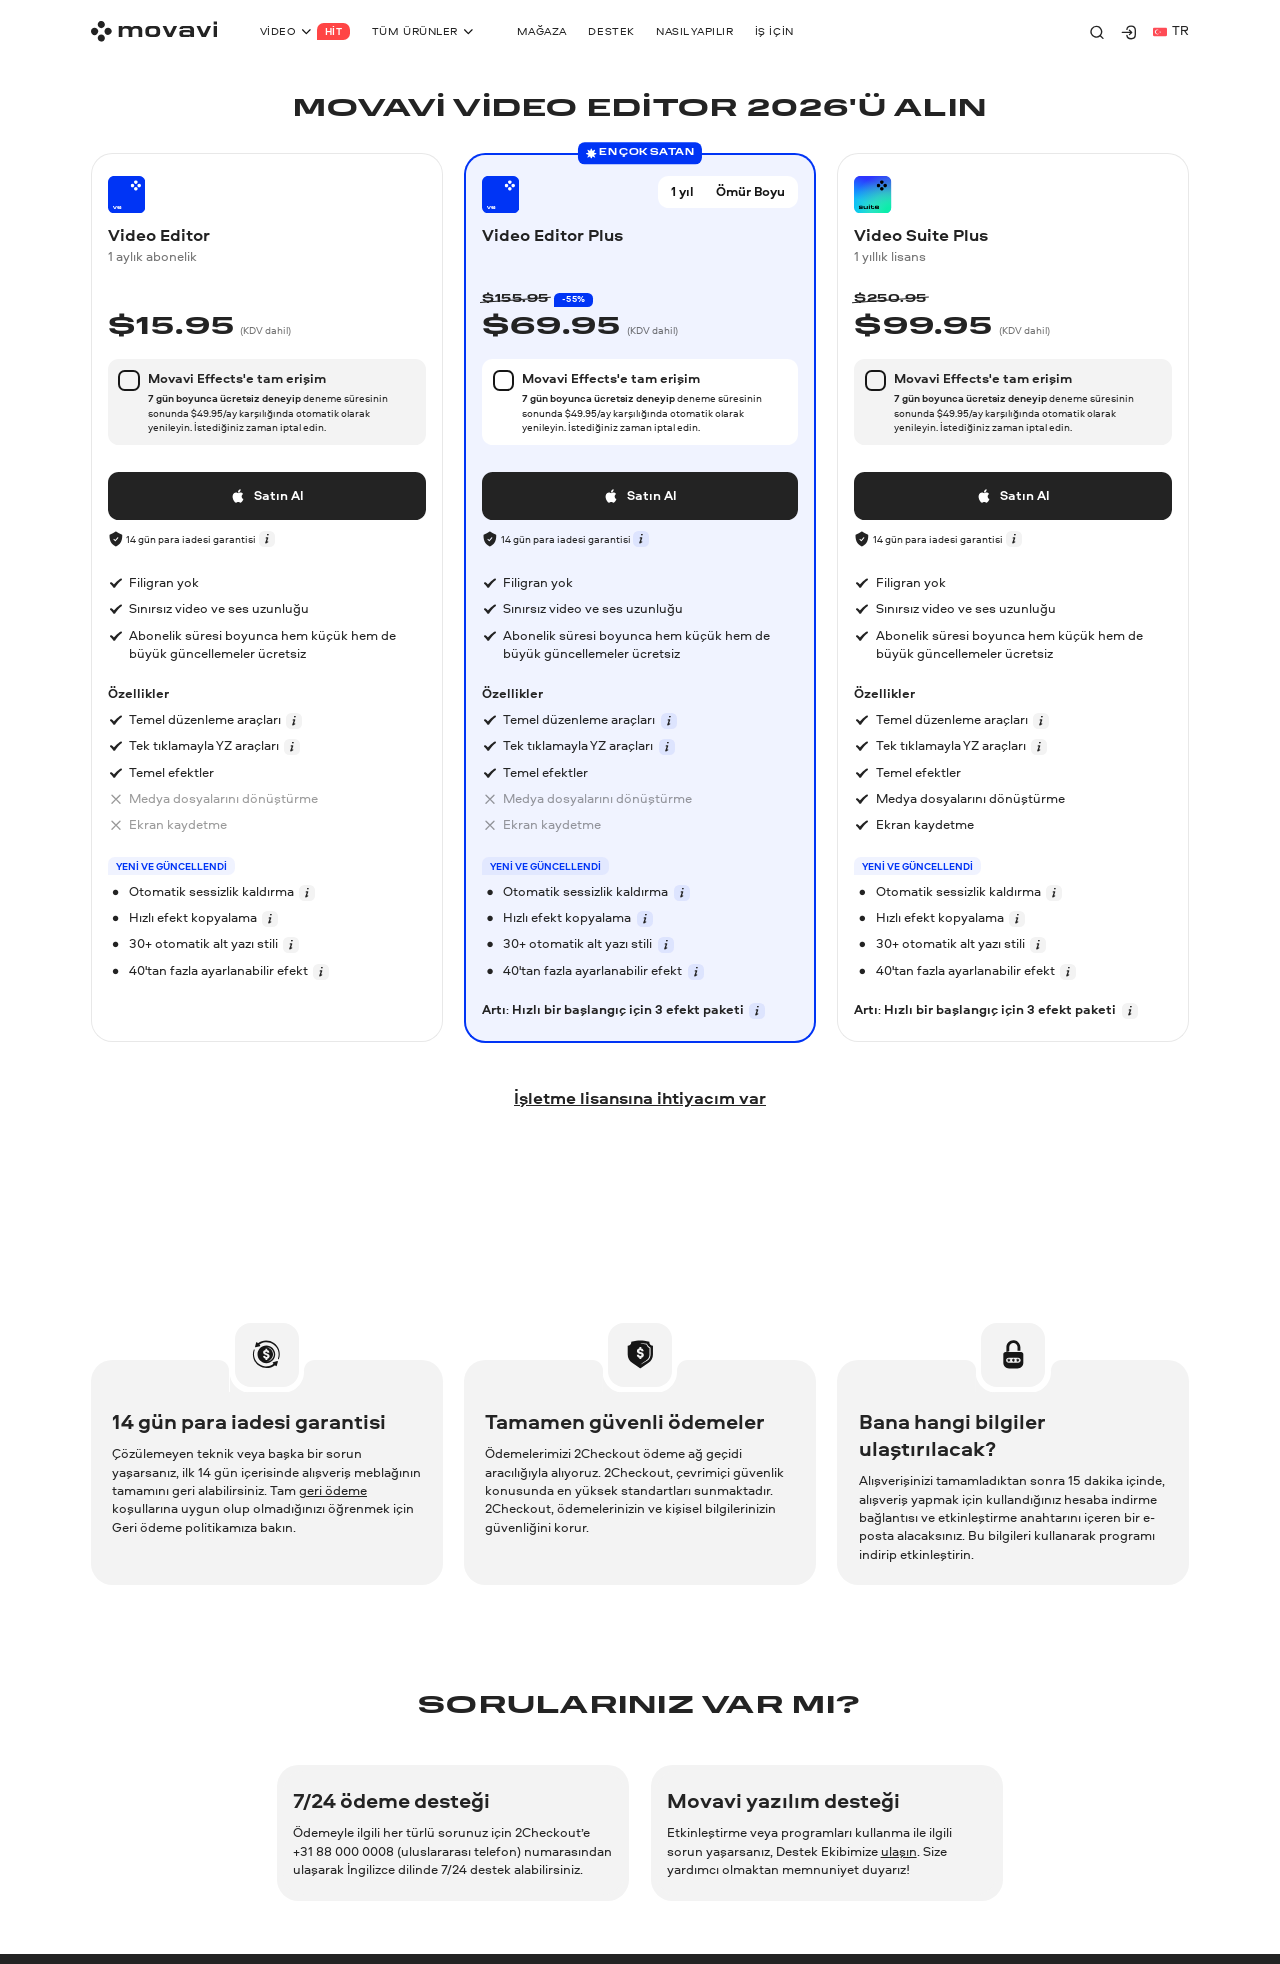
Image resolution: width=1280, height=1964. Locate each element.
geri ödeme (333, 1490)
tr (1171, 30)
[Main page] (154, 31)
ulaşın (899, 1851)
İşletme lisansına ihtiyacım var (640, 1097)
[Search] (1097, 32)
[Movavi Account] (1129, 32)
